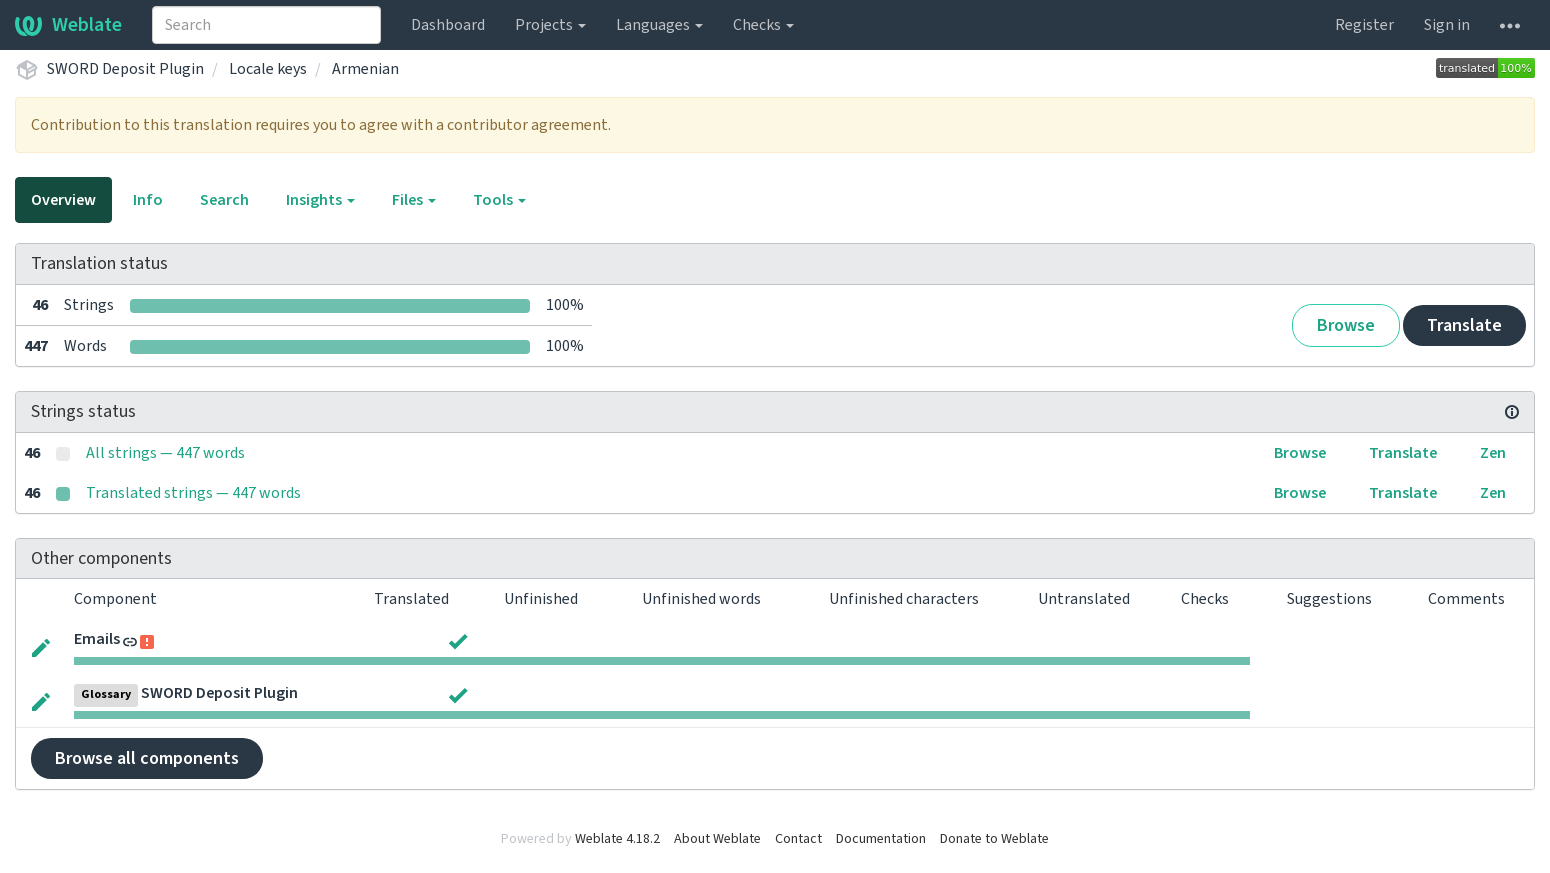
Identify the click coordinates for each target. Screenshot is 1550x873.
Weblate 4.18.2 (617, 839)
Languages (659, 25)
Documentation (881, 839)
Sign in (1447, 25)
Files (414, 200)
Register (1364, 25)
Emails (97, 639)
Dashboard (448, 25)
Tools (499, 200)
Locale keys (268, 69)
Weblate (68, 25)
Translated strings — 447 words (193, 493)
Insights (320, 200)
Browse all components (147, 758)
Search (224, 200)
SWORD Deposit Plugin (125, 69)
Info (148, 200)
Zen (1493, 453)
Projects (550, 25)
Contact (798, 839)
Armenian (365, 69)
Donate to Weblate (994, 839)
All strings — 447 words (165, 453)
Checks (763, 25)
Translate (1464, 325)
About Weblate (717, 839)
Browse (1346, 325)
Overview (63, 200)
